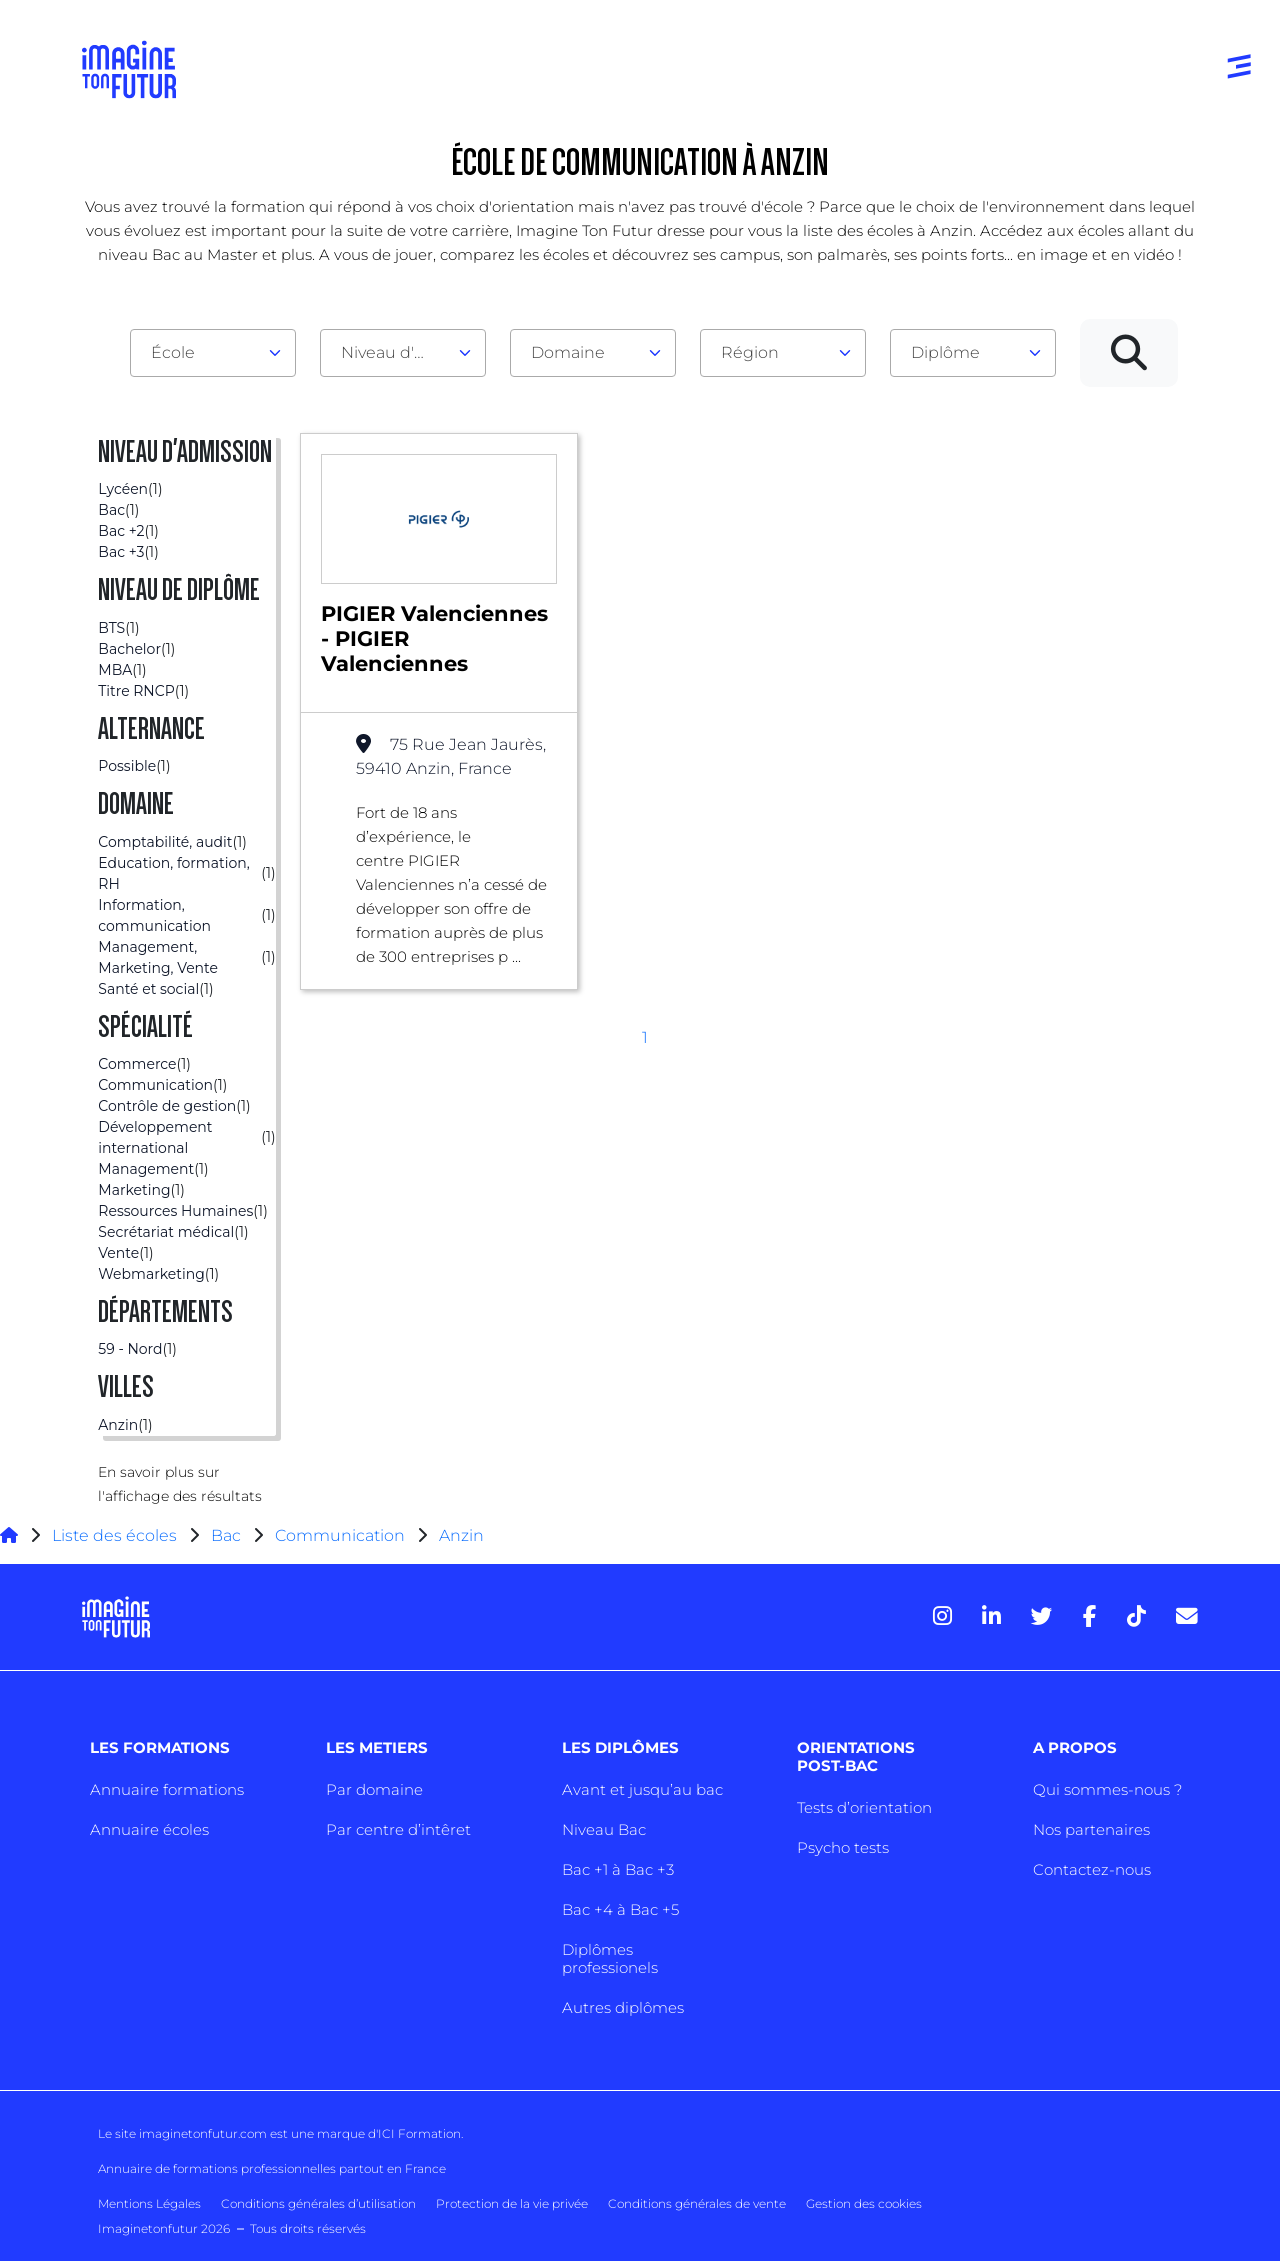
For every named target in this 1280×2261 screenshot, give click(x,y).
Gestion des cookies (864, 2203)
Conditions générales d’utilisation (318, 2203)
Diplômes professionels (610, 1958)
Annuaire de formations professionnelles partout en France (272, 2168)
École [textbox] (173, 352)
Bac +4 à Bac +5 (620, 1909)
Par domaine (374, 1789)
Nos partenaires (1091, 1829)
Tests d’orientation (864, 1807)
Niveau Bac (604, 1829)
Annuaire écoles (149, 1829)
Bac (226, 1535)
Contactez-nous (1092, 1869)
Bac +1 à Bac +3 (618, 1869)
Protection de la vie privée (512, 2203)
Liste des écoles (114, 1535)
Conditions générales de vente (697, 2203)
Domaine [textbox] (568, 352)
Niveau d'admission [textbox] (395, 352)
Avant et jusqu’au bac (642, 1789)
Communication (340, 1535)
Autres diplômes (623, 2007)
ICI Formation (419, 2133)
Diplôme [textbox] (945, 352)
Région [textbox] (750, 352)
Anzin (461, 1535)
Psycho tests (843, 1847)
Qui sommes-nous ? (1107, 1789)
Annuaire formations (167, 1789)
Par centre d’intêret (398, 1829)
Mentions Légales (149, 2203)
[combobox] (213, 353)
